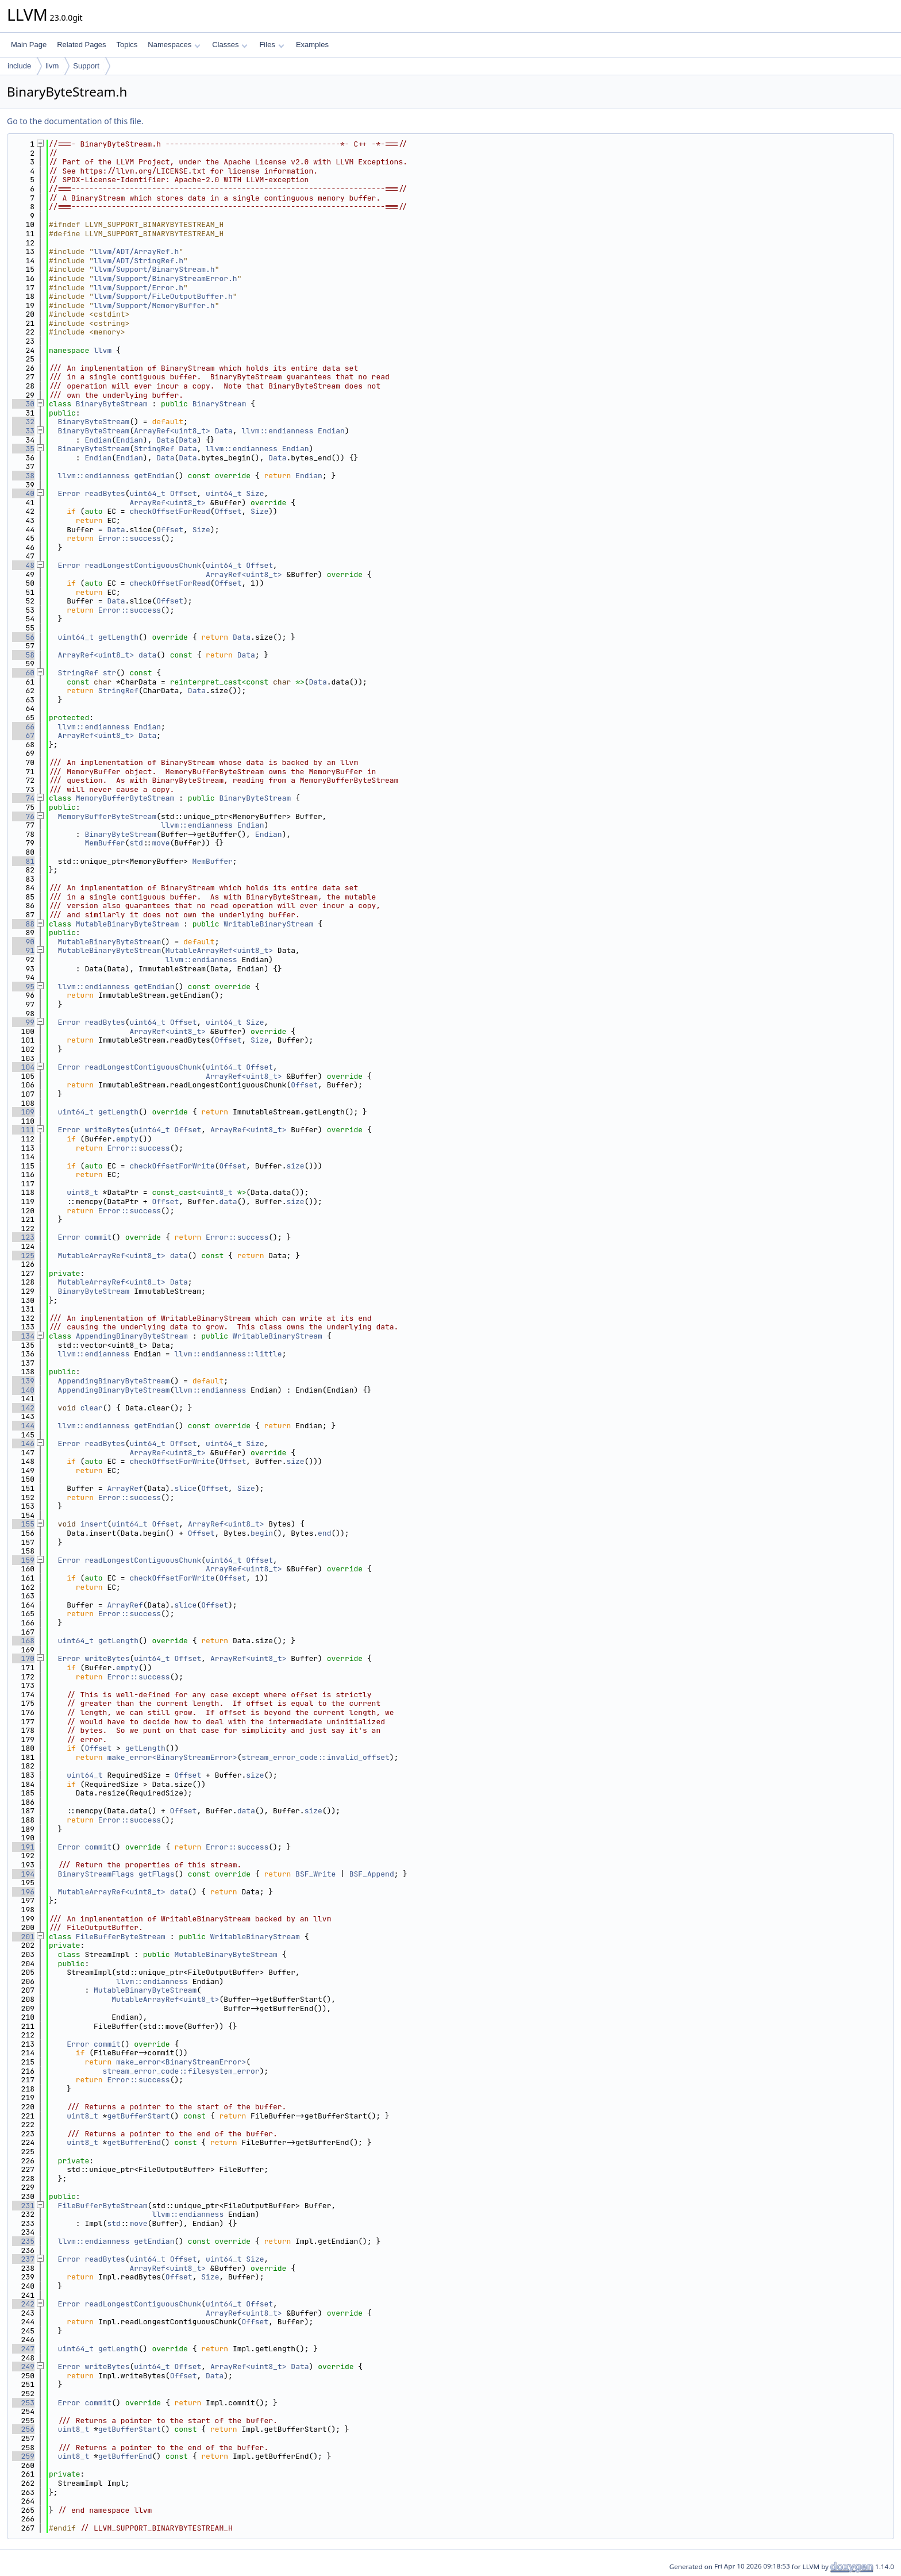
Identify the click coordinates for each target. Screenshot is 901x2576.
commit (97, 1237)
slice (185, 1488)
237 (23, 2259)
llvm (52, 65)
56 (23, 637)
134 (23, 1336)
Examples (312, 44)
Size (255, 493)
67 (23, 735)
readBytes (104, 493)
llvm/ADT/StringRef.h (138, 261)
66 (23, 727)
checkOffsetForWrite (171, 1166)
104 (23, 1067)
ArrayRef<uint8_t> (172, 431)
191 (23, 1847)
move (161, 843)
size (295, 1166)
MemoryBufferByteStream (125, 798)
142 (23, 1408)
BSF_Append (371, 1874)
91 (23, 950)
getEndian (154, 475)
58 (23, 655)
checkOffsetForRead (169, 511)
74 (23, 798)
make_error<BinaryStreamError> (172, 1757)
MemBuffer (104, 843)
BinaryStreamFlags (96, 1874)
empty (127, 1139)
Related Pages (81, 44)
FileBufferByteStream (120, 1936)
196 (23, 1892)
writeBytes (106, 1130)
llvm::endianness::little (228, 1354)
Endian (331, 431)
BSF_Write (315, 1874)
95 (23, 986)
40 (23, 493)
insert (93, 1524)
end (324, 1533)
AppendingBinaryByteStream (132, 1336)
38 (23, 475)
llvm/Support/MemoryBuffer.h (154, 305)
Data (224, 431)
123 (23, 1237)
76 (23, 816)
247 (23, 2349)
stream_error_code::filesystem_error (181, 2071)
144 (23, 1426)
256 (23, 2429)
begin (262, 1533)
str (109, 673)
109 (23, 1112)
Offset (183, 493)
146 (23, 1443)
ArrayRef (125, 1488)
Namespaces (174, 44)
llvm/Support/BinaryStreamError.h (165, 278)
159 (23, 1560)
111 (23, 1130)
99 (23, 1022)
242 (23, 2304)
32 (23, 421)
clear (91, 1408)
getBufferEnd (134, 2142)
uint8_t (82, 1192)
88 (23, 924)
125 (23, 1255)
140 (23, 1390)
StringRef (154, 448)
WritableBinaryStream (268, 924)
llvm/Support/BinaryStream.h (154, 269)
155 (23, 1524)
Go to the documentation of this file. (75, 121)
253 (23, 2403)
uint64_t (147, 493)
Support (86, 65)
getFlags (156, 1874)
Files (271, 44)
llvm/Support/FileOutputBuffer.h (163, 296)
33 (23, 431)
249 (23, 2366)
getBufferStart (138, 2116)
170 (23, 1658)
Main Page (29, 44)
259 (23, 2456)
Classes (230, 44)
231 (23, 2205)
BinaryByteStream (112, 404)
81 (23, 861)
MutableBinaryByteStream (127, 924)
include (19, 65)
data (147, 655)
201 (23, 1936)
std (136, 843)
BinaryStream (219, 404)
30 (23, 404)
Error (69, 493)
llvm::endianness (277, 431)
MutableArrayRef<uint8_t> (219, 950)
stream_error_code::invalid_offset (315, 1757)
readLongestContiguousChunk (142, 565)
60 (23, 673)
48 (23, 565)
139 (23, 1381)
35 (23, 448)
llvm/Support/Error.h (138, 288)
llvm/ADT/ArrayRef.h (136, 251)
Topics (126, 44)
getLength (118, 637)
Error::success (129, 538)
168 (23, 1640)
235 (23, 2241)
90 (23, 942)
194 (23, 1874)
